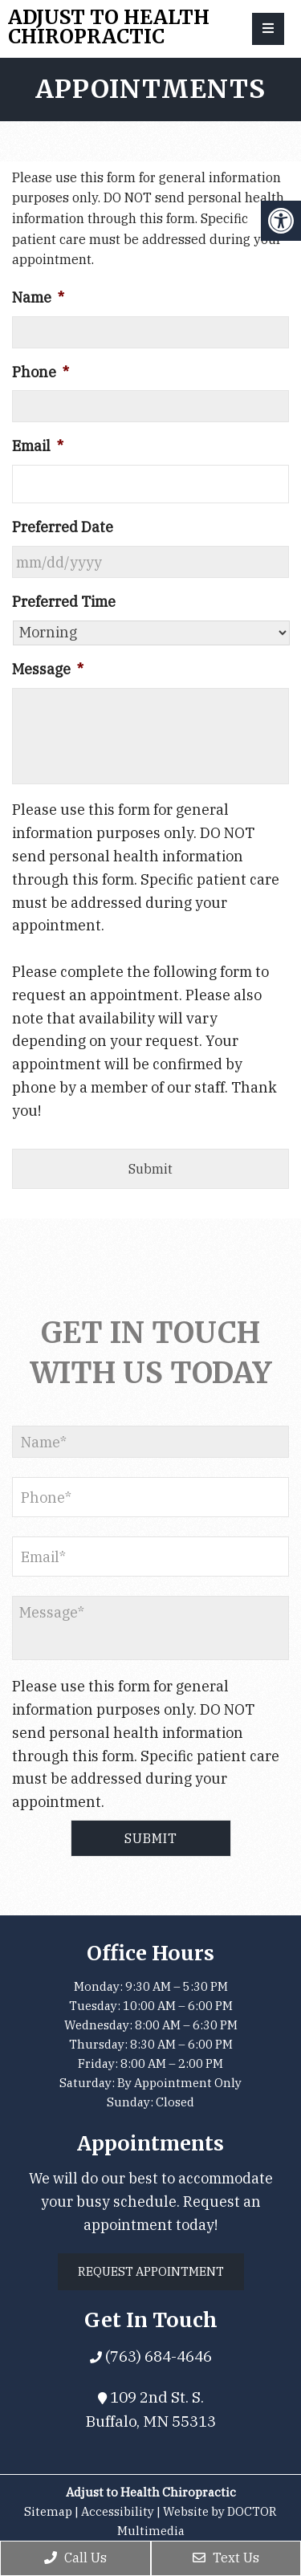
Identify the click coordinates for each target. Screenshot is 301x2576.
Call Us (75, 2558)
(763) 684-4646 (157, 2356)
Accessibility (117, 2511)
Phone (40, 372)
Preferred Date (62, 527)
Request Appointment (151, 2271)
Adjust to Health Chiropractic (108, 27)
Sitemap (48, 2511)
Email (37, 446)
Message (47, 669)
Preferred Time (64, 601)
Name (38, 297)
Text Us (226, 2558)
